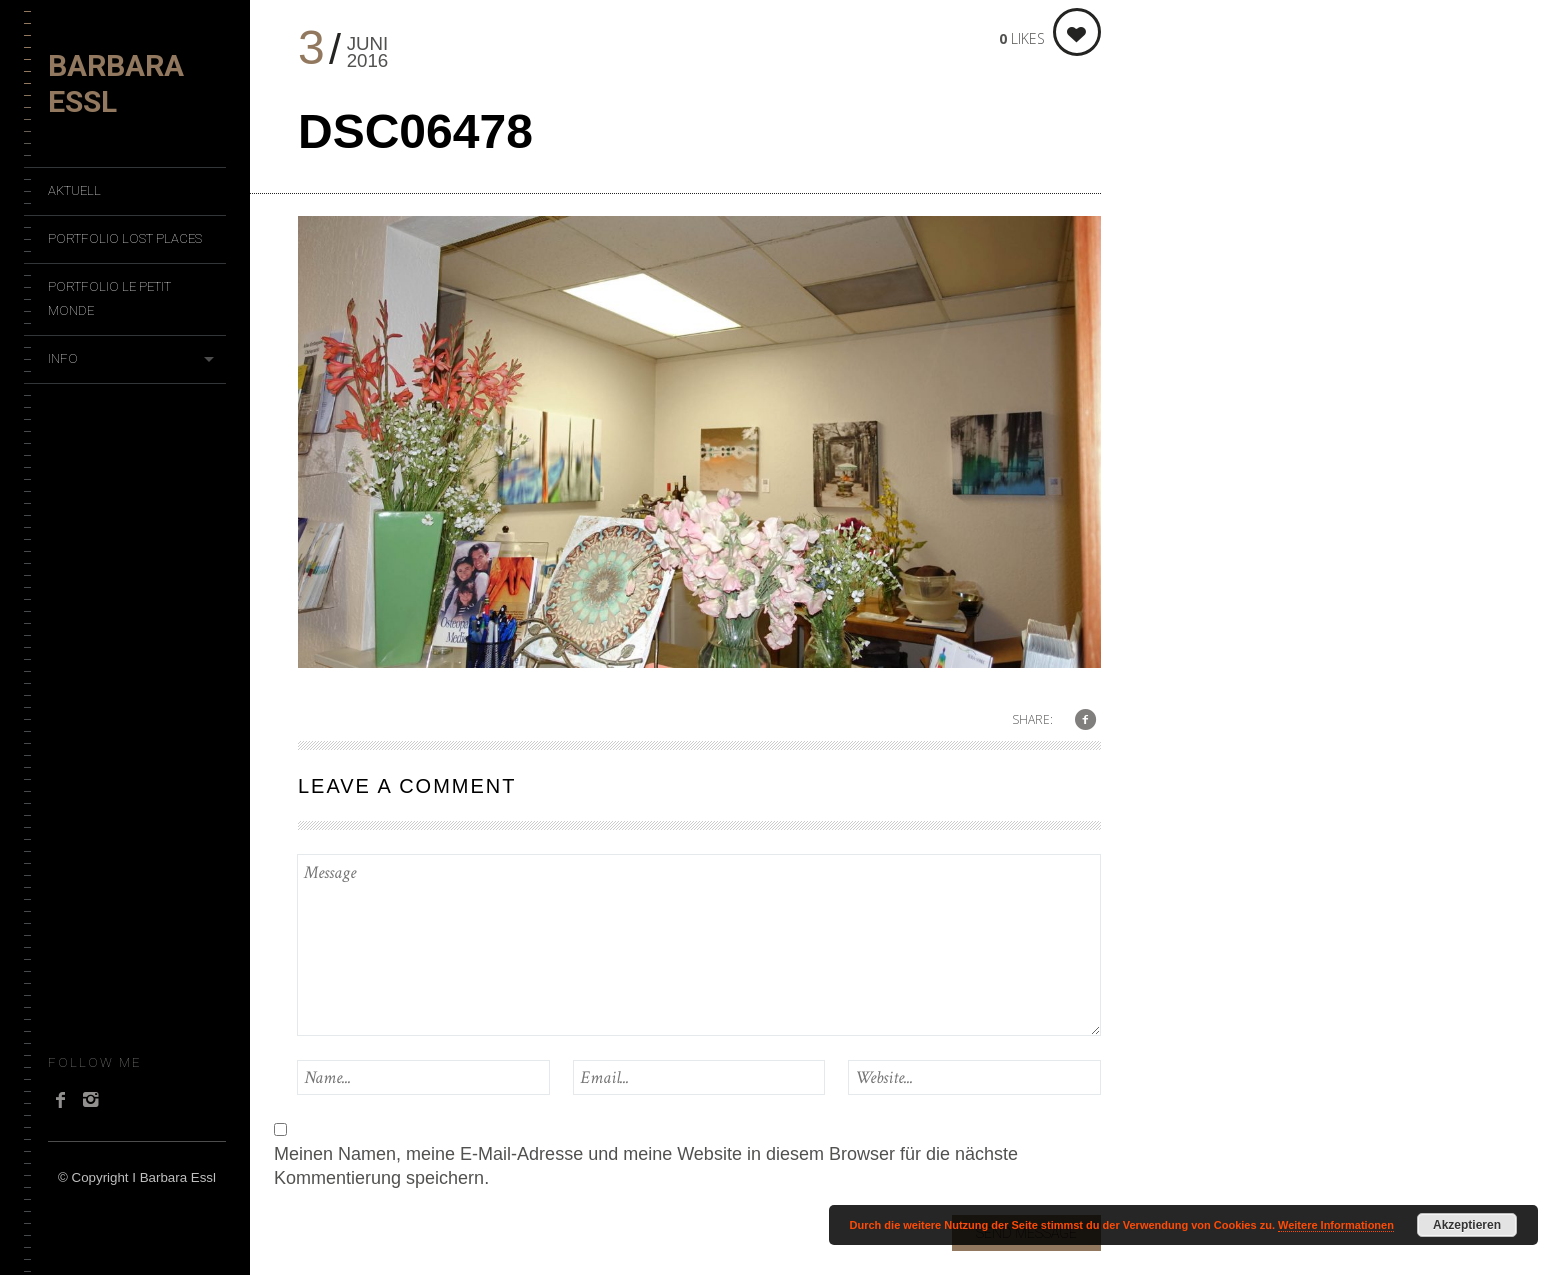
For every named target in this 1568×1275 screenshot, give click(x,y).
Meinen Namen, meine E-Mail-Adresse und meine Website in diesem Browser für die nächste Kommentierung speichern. (646, 1166)
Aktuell (74, 190)
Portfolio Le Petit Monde (109, 298)
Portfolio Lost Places (125, 238)
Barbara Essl (116, 83)
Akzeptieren (1467, 1225)
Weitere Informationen (1336, 1225)
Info (63, 358)
